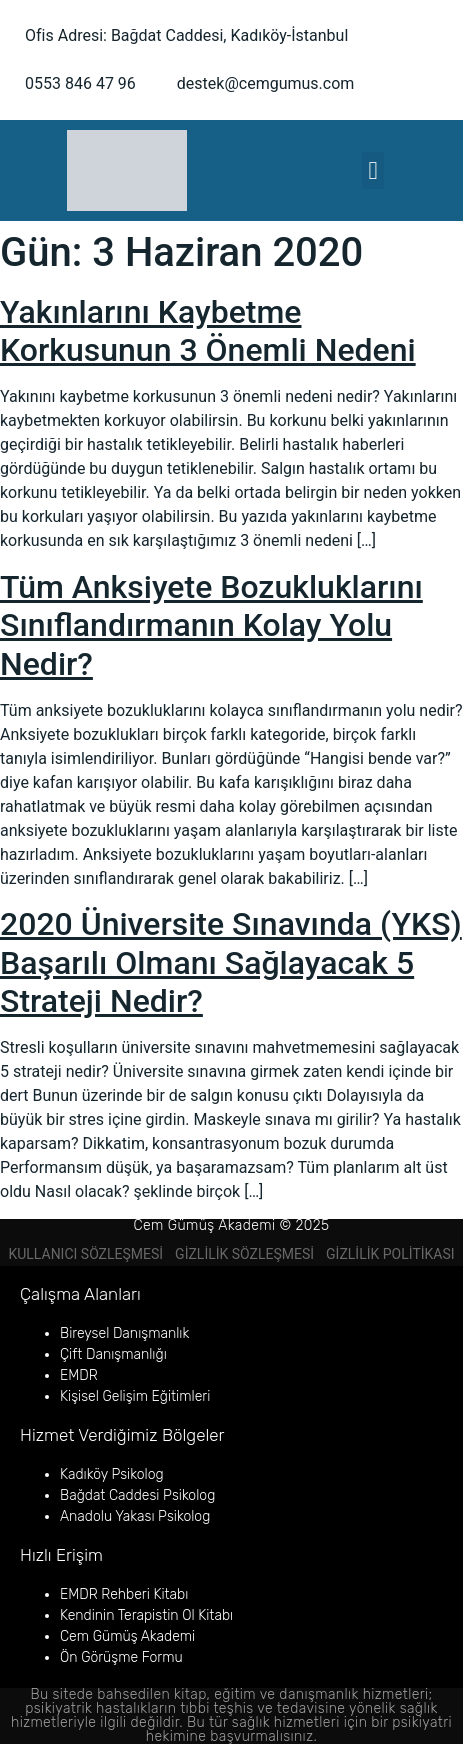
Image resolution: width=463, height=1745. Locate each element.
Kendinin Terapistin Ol (127, 1615)
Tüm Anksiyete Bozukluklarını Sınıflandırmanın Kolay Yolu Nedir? (211, 625)
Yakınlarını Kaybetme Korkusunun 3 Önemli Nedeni (208, 331)
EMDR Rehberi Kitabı (124, 1594)
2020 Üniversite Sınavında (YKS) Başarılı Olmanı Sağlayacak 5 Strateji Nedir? (231, 962)
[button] (373, 171)
